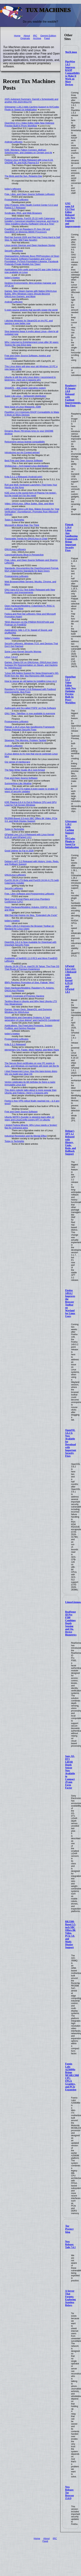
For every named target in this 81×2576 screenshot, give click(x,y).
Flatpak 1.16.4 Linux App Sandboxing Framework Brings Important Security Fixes (71, 537)
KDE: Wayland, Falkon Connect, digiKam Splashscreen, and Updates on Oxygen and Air (28, 151)
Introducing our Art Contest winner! (22, 452)
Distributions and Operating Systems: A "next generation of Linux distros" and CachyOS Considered (32, 1018)
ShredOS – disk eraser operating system (25, 388)
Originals (25, 38)
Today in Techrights (14, 519)
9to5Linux (71, 52)
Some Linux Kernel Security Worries (23, 651)
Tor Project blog (69, 2228)
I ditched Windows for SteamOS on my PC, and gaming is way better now (29, 322)
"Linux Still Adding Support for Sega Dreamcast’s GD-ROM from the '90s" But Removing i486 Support (32, 674)
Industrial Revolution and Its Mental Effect (26, 1135)
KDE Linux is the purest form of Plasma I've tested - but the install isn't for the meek (31, 494)
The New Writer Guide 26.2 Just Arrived (25, 770)
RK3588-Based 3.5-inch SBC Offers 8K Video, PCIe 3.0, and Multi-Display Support (70, 1934)
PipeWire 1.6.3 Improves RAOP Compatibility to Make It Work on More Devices (72, 73)
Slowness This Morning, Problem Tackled (25, 740)
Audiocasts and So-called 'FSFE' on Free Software (30, 708)
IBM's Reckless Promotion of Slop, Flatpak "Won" (30, 982)
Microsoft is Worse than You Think (22, 525)
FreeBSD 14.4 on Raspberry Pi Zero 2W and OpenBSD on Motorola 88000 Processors (27, 230)
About (27, 35)
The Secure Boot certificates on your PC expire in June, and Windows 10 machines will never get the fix (32, 1064)
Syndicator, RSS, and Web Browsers (23, 213)
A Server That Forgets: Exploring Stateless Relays (70, 2298)
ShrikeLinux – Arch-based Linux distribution (26, 466)
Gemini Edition (48, 35)
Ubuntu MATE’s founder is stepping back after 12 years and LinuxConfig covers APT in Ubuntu (29, 1118)
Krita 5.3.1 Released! (15, 1044)
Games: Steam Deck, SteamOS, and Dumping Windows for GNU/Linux (28, 1010)
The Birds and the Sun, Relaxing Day (23, 176)
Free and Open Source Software (21, 778)
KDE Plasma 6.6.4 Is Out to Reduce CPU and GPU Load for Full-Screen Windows (31, 803)
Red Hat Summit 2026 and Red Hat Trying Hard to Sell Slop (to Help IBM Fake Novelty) (32, 238)
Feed (47, 38)
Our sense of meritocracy (17, 761)
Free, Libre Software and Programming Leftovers (29, 893)
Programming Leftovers (16, 199)
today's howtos (12, 277)
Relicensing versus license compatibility (25, 441)
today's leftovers (13, 188)
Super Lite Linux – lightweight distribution (25, 396)
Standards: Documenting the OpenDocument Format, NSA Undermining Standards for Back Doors (32, 569)
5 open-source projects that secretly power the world (31, 310)
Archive (37, 38)
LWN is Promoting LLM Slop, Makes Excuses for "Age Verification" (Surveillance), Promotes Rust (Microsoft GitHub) (32, 512)
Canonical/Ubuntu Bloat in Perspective (24, 554)
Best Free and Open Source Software (24, 460)
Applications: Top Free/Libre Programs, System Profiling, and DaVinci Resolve (28, 1027)
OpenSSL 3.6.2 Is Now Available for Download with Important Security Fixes (70, 1443)
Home (17, 35)
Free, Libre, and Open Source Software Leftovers (30, 194)
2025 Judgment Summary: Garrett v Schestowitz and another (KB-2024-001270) (31, 100)
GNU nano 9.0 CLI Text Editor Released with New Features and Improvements (72, 215)
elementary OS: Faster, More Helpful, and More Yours (32, 1049)
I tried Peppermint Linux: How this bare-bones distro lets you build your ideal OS (31, 1072)
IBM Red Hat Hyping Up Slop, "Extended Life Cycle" (31, 915)
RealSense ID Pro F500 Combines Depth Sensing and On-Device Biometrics (71, 1623)
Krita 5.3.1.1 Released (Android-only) (23, 476)
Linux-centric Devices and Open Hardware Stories (30, 245)
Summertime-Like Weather (18, 783)
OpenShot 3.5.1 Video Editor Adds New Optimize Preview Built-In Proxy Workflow (70, 689)
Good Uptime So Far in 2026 (19, 850)
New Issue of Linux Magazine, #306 (23, 406)
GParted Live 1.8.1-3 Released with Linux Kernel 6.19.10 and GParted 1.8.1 (70, 979)
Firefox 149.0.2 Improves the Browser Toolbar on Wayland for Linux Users (70, 1303)
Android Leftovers (14, 141)
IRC (35, 35)
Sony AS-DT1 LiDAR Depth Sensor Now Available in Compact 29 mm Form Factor (70, 1772)
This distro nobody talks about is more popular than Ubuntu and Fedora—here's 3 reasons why (31, 1091)
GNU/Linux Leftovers (15, 549)
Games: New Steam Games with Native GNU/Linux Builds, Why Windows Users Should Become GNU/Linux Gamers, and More (31, 294)
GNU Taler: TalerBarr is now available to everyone (30, 713)
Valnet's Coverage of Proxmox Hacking (24, 996)
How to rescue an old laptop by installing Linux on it (31, 681)
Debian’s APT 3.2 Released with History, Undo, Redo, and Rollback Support (70, 1142)
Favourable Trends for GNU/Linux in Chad (26, 538)
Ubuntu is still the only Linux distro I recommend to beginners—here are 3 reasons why (30, 378)
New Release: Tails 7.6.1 (70, 2244)
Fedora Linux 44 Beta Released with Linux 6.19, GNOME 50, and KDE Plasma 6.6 (29, 161)
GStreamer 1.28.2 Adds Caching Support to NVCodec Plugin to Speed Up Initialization (32, 108)
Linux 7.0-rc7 (11, 657)
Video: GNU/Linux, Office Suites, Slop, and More (29, 503)
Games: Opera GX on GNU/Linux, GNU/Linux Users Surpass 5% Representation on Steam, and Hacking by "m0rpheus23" (31, 665)
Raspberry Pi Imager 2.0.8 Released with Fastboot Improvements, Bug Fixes (30, 690)
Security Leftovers (14, 250)
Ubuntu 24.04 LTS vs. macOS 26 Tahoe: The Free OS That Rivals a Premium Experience (32, 967)
